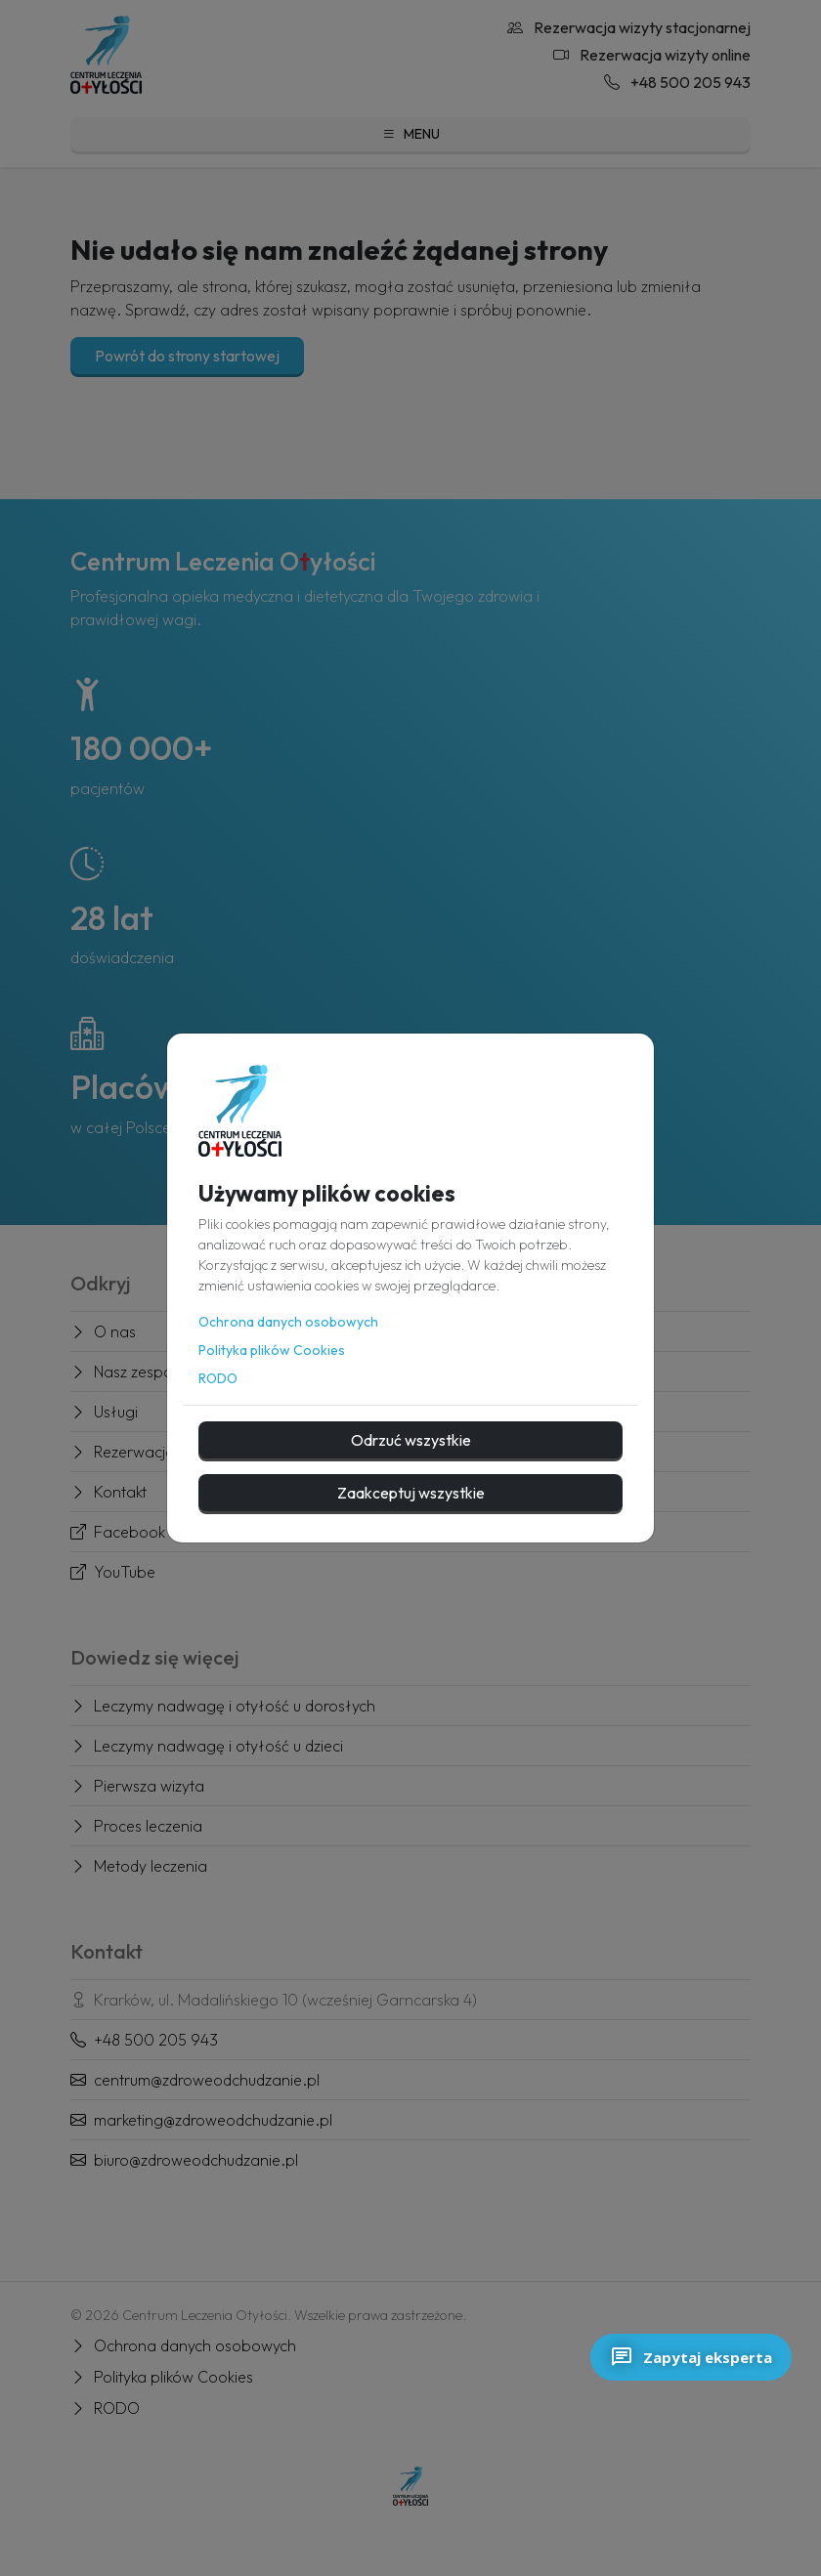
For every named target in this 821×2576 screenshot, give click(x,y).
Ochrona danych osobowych (288, 1321)
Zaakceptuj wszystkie (411, 1492)
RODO (218, 1378)
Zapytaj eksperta (691, 2357)
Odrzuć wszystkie (411, 1440)
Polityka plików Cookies (271, 1350)
